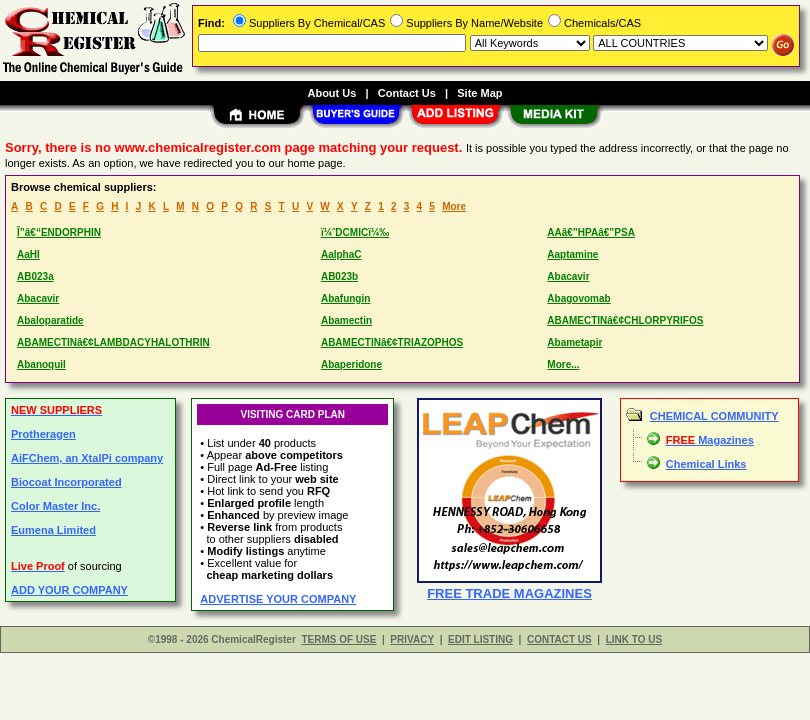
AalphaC (341, 254)
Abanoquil (41, 364)
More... (563, 364)
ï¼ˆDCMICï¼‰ (355, 232)
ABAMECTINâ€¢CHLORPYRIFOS (625, 320)
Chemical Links (706, 464)
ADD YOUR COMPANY (69, 590)
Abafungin (345, 298)
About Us (331, 93)
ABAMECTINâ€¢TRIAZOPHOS (392, 342)
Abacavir (568, 276)
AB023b (339, 276)
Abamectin (346, 320)
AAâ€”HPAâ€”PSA (591, 232)
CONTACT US (559, 639)
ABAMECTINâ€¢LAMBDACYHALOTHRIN (113, 342)
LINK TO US (634, 639)
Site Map (479, 93)
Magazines (710, 440)
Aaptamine (572, 254)
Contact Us (407, 93)
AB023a (35, 276)
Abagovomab (578, 298)
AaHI (28, 254)
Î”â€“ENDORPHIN (59, 232)
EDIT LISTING (480, 639)
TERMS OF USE (338, 639)
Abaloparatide (50, 320)
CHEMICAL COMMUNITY (714, 416)
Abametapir (574, 342)
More (454, 206)
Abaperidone (351, 364)
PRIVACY (412, 639)
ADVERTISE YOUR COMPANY (278, 599)
